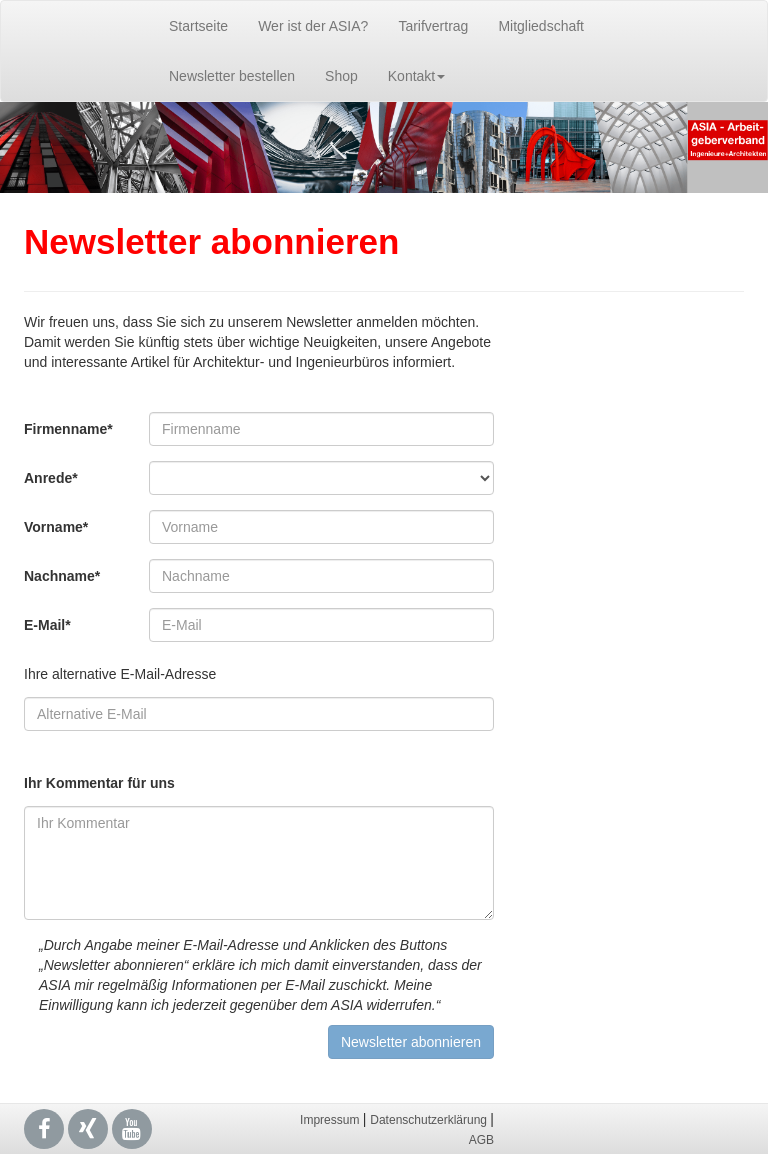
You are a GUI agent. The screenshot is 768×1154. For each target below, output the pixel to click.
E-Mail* (47, 625)
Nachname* (62, 576)
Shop (341, 76)
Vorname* (56, 527)
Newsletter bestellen (232, 76)
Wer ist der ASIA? (313, 26)
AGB (481, 1140)
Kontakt (416, 76)
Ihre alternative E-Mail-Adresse (120, 674)
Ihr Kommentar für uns (99, 783)
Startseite (198, 26)
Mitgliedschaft (541, 26)
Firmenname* (68, 429)
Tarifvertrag (433, 26)
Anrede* (51, 478)
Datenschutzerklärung (430, 1120)
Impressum (331, 1120)
